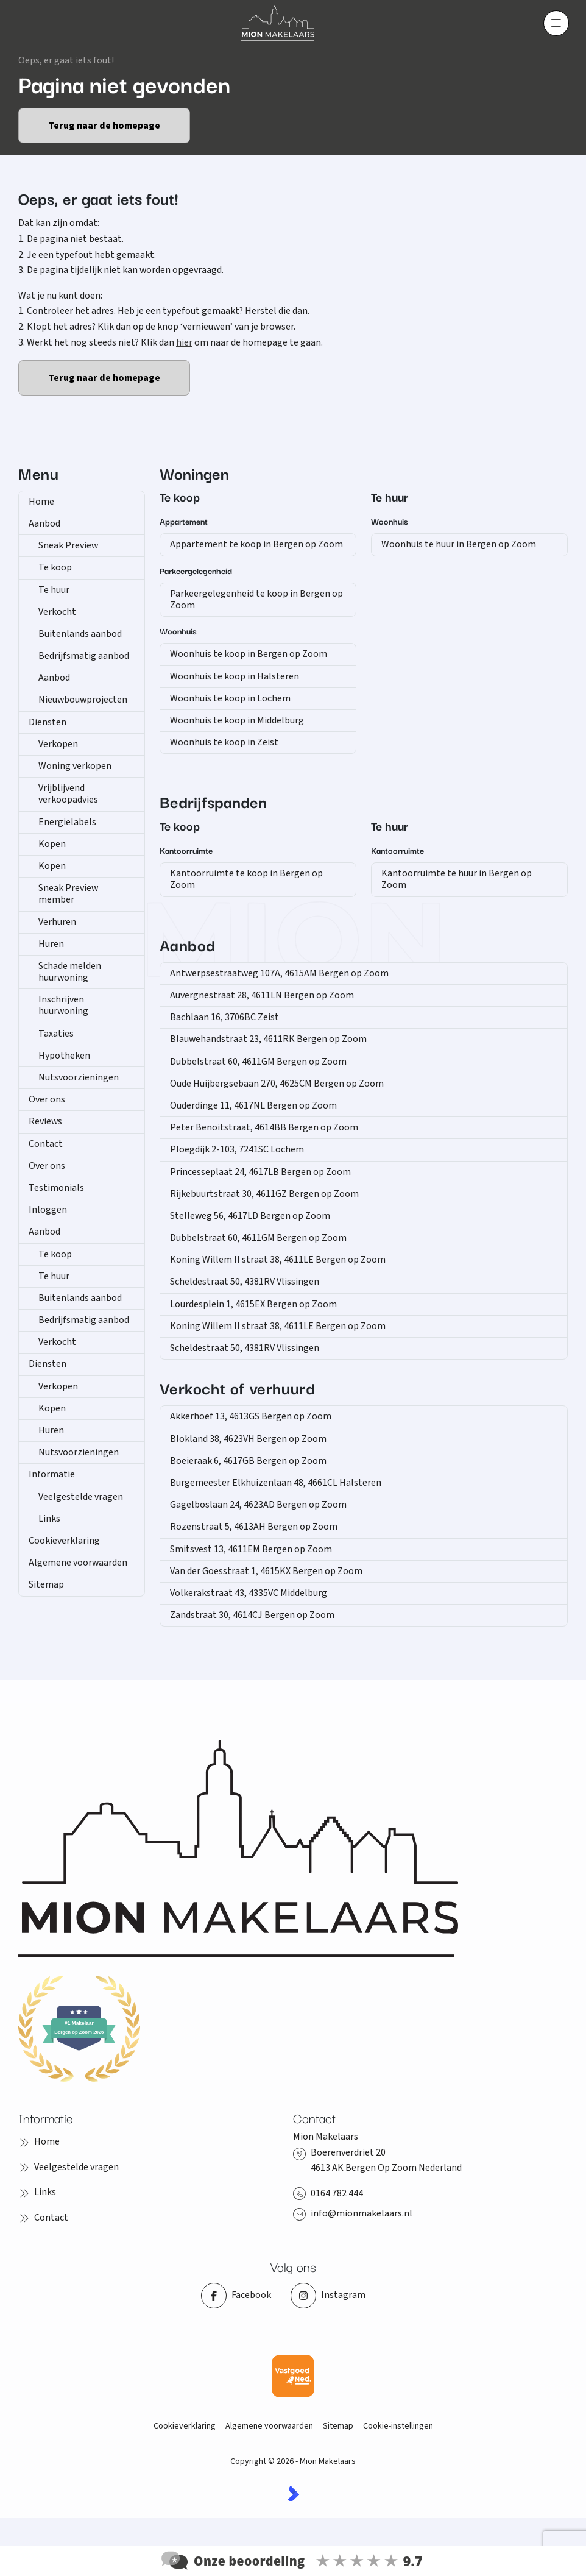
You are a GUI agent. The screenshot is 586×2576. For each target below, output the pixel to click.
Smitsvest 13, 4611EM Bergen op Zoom (251, 1549)
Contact (46, 1144)
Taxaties (56, 1033)
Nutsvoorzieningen (78, 1077)
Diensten (47, 722)
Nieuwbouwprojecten (82, 699)
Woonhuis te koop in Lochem (230, 698)
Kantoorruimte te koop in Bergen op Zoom (246, 879)
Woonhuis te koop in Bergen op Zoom (248, 654)
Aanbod (44, 523)
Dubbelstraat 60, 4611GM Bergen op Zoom (258, 1061)
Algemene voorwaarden (78, 1562)
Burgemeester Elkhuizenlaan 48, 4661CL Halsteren (275, 1482)
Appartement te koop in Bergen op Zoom (256, 544)
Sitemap (46, 1584)
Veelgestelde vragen (80, 1496)
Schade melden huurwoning (69, 971)
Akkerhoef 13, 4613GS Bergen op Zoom (250, 1416)
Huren (51, 944)
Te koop (55, 567)
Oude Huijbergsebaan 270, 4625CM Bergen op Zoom (277, 1083)
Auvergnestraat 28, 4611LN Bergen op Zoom (262, 995)
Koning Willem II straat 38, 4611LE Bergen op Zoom (278, 1259)
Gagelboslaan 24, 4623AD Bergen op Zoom (258, 1504)
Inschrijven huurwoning (63, 1005)
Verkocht (57, 612)
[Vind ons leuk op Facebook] (236, 2295)
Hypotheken (64, 1055)
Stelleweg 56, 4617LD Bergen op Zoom (250, 1215)
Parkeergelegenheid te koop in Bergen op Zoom (256, 599)
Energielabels (67, 822)
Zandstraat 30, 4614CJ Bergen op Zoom (252, 1615)
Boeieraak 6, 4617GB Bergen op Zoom (248, 1460)
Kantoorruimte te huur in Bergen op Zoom (456, 879)
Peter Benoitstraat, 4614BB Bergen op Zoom (264, 1127)
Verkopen (58, 744)
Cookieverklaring (64, 1540)
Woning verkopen (74, 766)
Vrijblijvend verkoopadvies (68, 793)
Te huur (53, 590)
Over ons (47, 1099)
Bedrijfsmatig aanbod (83, 655)
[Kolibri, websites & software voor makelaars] (293, 2493)
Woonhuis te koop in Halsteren (234, 676)
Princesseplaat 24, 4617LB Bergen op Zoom (260, 1172)
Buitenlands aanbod (80, 633)
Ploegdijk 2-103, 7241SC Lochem (237, 1149)
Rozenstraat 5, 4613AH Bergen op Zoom (253, 1526)
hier (184, 342)
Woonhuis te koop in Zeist (224, 742)
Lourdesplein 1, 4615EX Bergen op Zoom (253, 1304)
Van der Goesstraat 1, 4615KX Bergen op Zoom (266, 1571)
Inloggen (48, 1209)
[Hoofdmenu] (556, 23)
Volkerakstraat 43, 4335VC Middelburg (248, 1593)
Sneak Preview (68, 545)
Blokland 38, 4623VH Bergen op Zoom (248, 1439)
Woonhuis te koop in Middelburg (237, 720)
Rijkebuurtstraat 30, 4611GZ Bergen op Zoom (264, 1194)
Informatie (52, 1474)
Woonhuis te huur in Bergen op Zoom (458, 544)
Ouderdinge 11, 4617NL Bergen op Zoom (253, 1105)
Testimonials (56, 1187)
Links (49, 1518)
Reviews (45, 1121)
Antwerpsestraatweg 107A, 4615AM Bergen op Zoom (279, 973)
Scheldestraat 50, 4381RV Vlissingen (244, 1281)
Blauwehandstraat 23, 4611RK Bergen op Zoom (268, 1039)
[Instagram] (328, 2295)
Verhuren (57, 922)
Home (41, 501)
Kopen (52, 844)
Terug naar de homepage (104, 125)
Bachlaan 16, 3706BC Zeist (224, 1017)
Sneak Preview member (68, 893)
